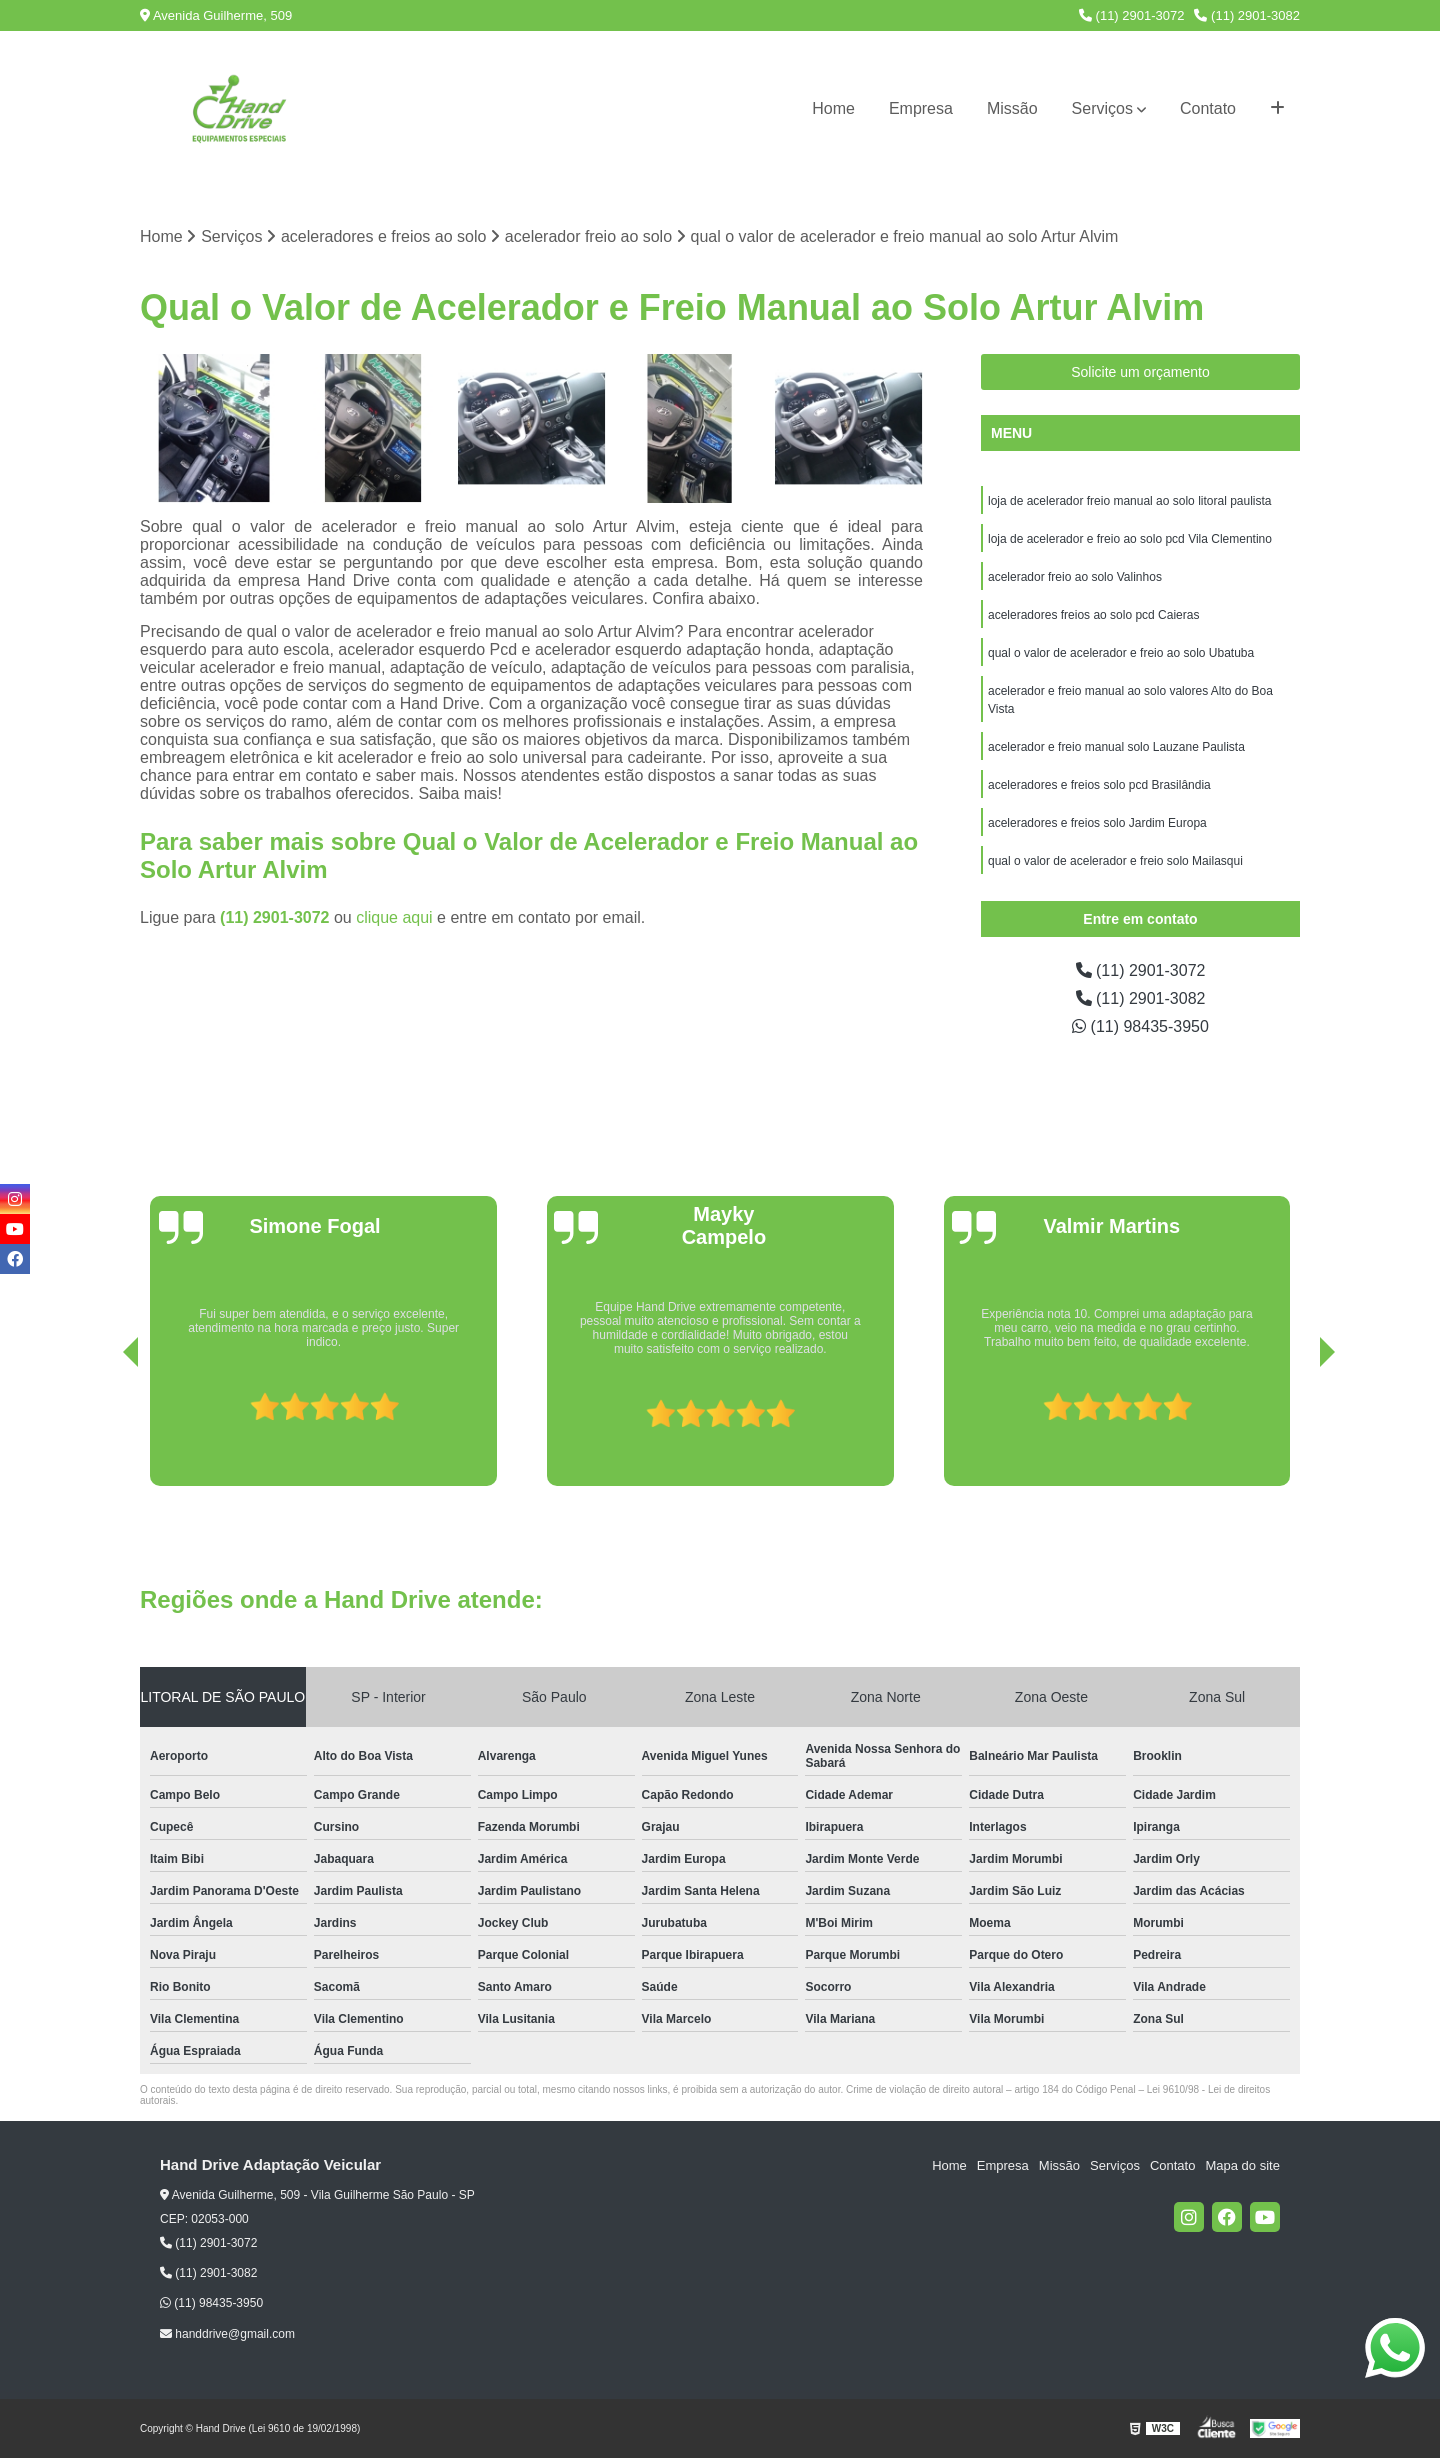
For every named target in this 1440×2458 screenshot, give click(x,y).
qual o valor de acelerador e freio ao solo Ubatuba (1121, 653)
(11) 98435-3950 (1140, 1026)
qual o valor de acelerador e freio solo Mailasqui (1115, 861)
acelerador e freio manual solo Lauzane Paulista (1116, 747)
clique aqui (394, 917)
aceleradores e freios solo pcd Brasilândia (1099, 785)
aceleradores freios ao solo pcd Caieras (1093, 615)
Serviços (1102, 108)
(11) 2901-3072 (1132, 15)
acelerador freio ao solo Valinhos (1076, 577)
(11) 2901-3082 (1247, 15)
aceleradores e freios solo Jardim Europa (1097, 823)
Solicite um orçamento (1140, 372)
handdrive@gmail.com (227, 2334)
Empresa (921, 108)
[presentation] (103, 1429)
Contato (1208, 108)
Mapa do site (1242, 2165)
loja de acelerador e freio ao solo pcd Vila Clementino (1130, 539)
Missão (1012, 108)
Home (833, 108)
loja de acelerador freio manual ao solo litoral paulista (1130, 501)
